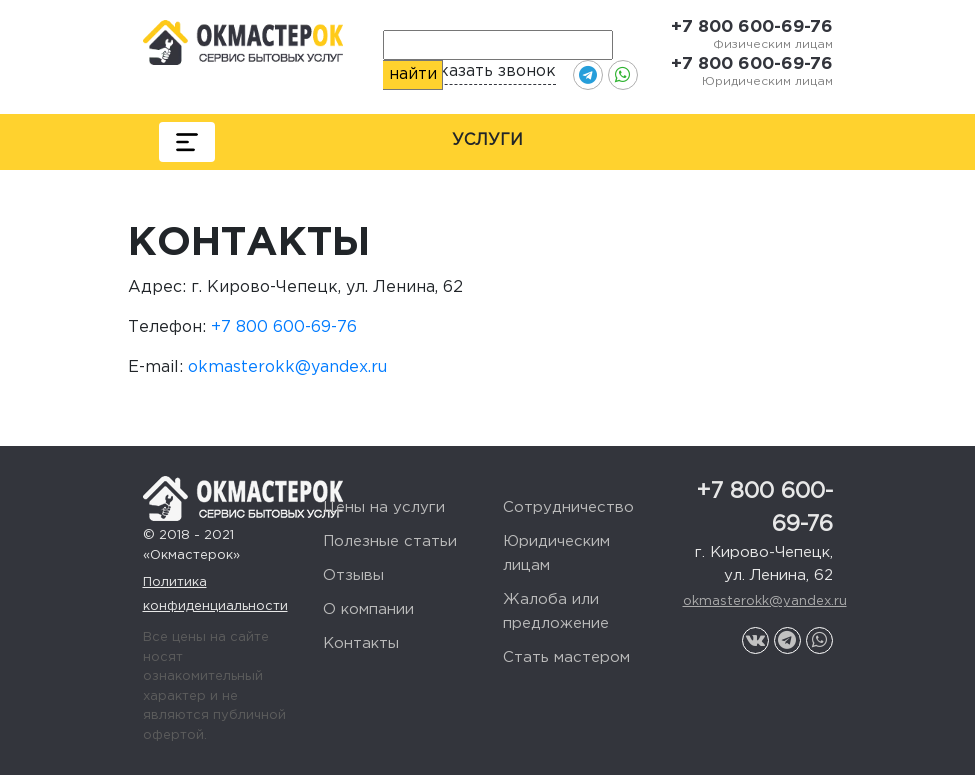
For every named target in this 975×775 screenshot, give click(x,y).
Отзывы (353, 575)
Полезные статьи (390, 541)
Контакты (361, 643)
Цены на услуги (384, 507)
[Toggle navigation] (187, 142)
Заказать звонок (488, 71)
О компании (368, 609)
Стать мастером (566, 657)
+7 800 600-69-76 (752, 27)
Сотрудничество (568, 507)
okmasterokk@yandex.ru (287, 367)
